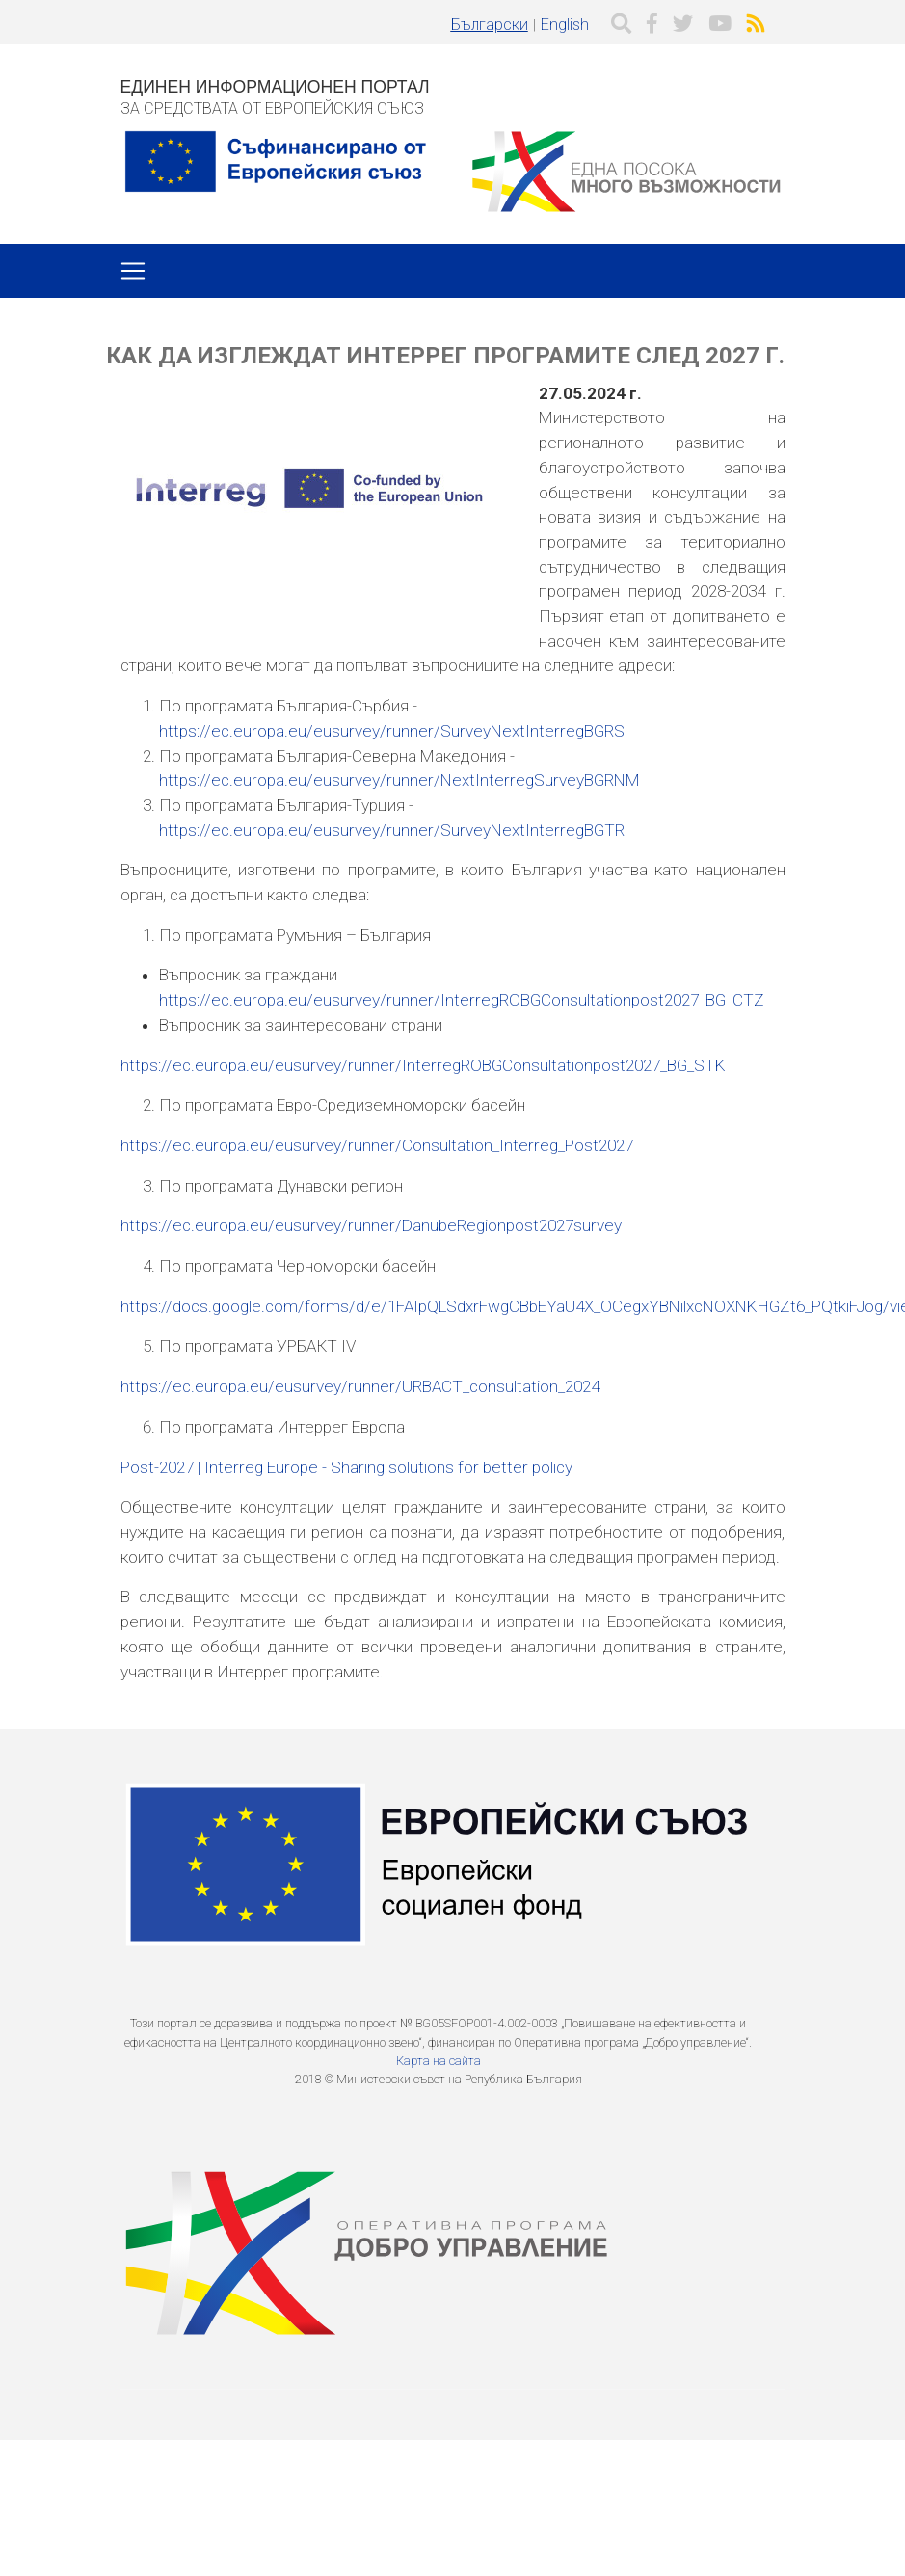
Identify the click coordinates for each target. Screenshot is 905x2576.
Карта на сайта (438, 2060)
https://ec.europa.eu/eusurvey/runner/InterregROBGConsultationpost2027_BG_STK (423, 1065)
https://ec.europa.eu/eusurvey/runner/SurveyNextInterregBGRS (392, 730)
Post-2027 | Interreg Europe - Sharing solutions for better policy (346, 1467)
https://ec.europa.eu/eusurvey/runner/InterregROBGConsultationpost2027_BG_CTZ (461, 999)
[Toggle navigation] (133, 271)
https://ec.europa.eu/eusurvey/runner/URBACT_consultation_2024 (359, 1386)
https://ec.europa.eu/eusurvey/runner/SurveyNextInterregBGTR (392, 830)
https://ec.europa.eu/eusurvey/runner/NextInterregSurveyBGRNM (399, 780)
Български (489, 24)
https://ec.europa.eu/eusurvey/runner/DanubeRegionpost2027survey (371, 1225)
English (565, 24)
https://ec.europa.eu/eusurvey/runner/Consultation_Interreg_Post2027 (376, 1145)
